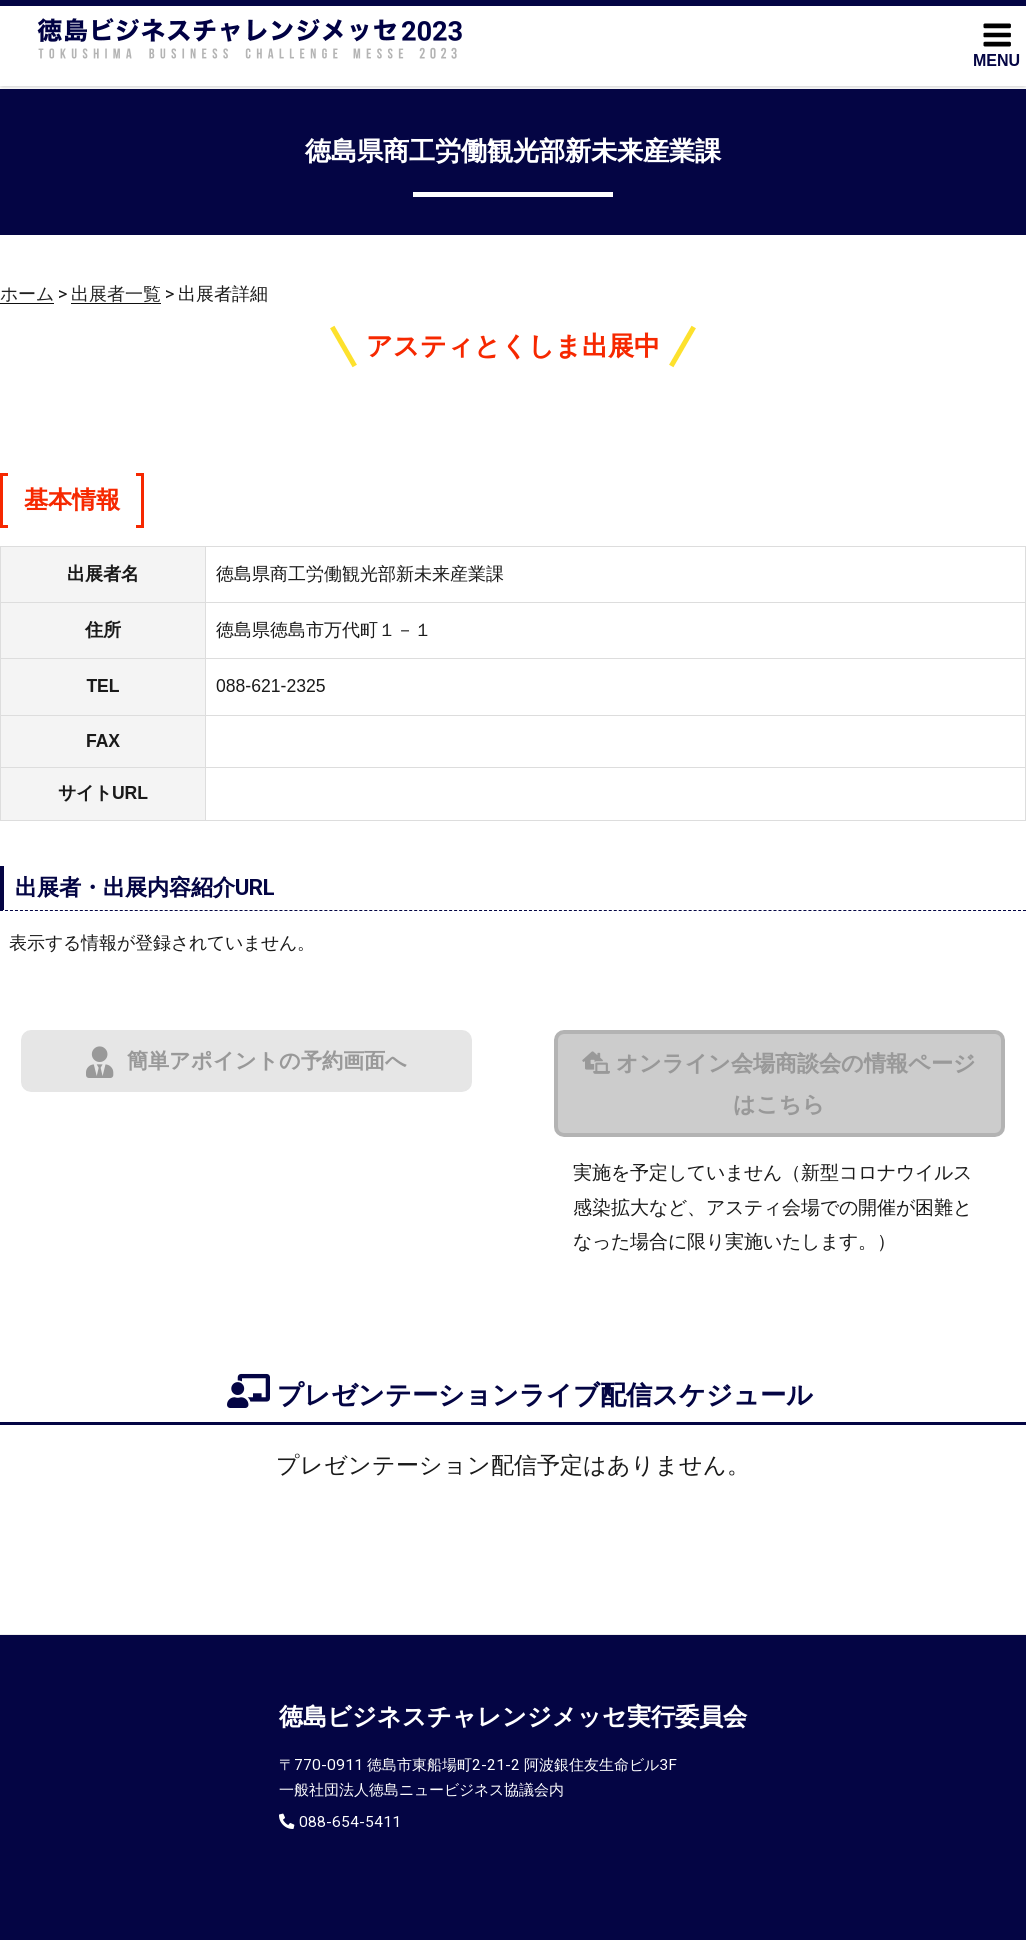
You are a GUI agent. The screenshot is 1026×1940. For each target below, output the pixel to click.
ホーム (27, 294)
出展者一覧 (116, 294)
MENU (996, 44)
